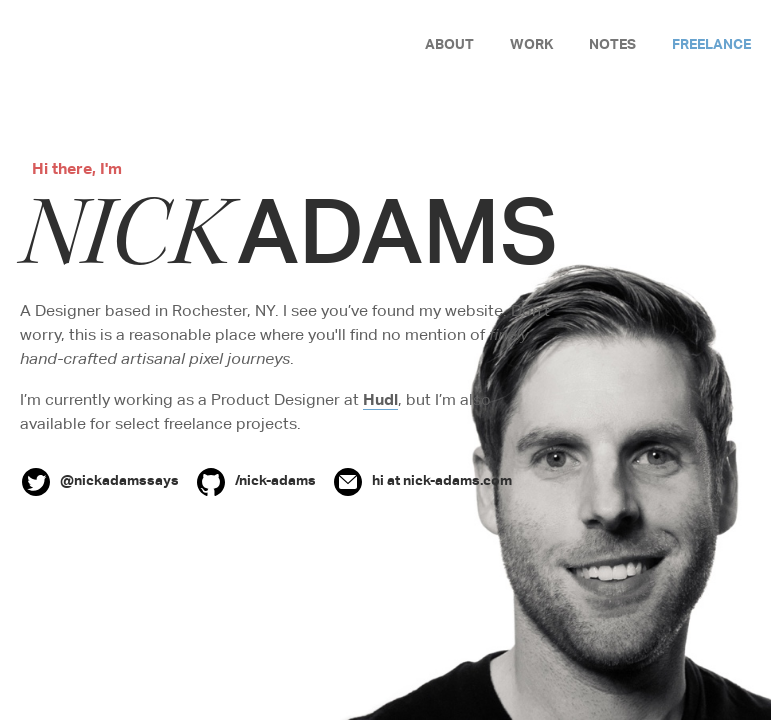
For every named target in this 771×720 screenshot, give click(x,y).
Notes (612, 43)
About (449, 43)
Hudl (380, 399)
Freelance (711, 43)
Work (531, 43)
